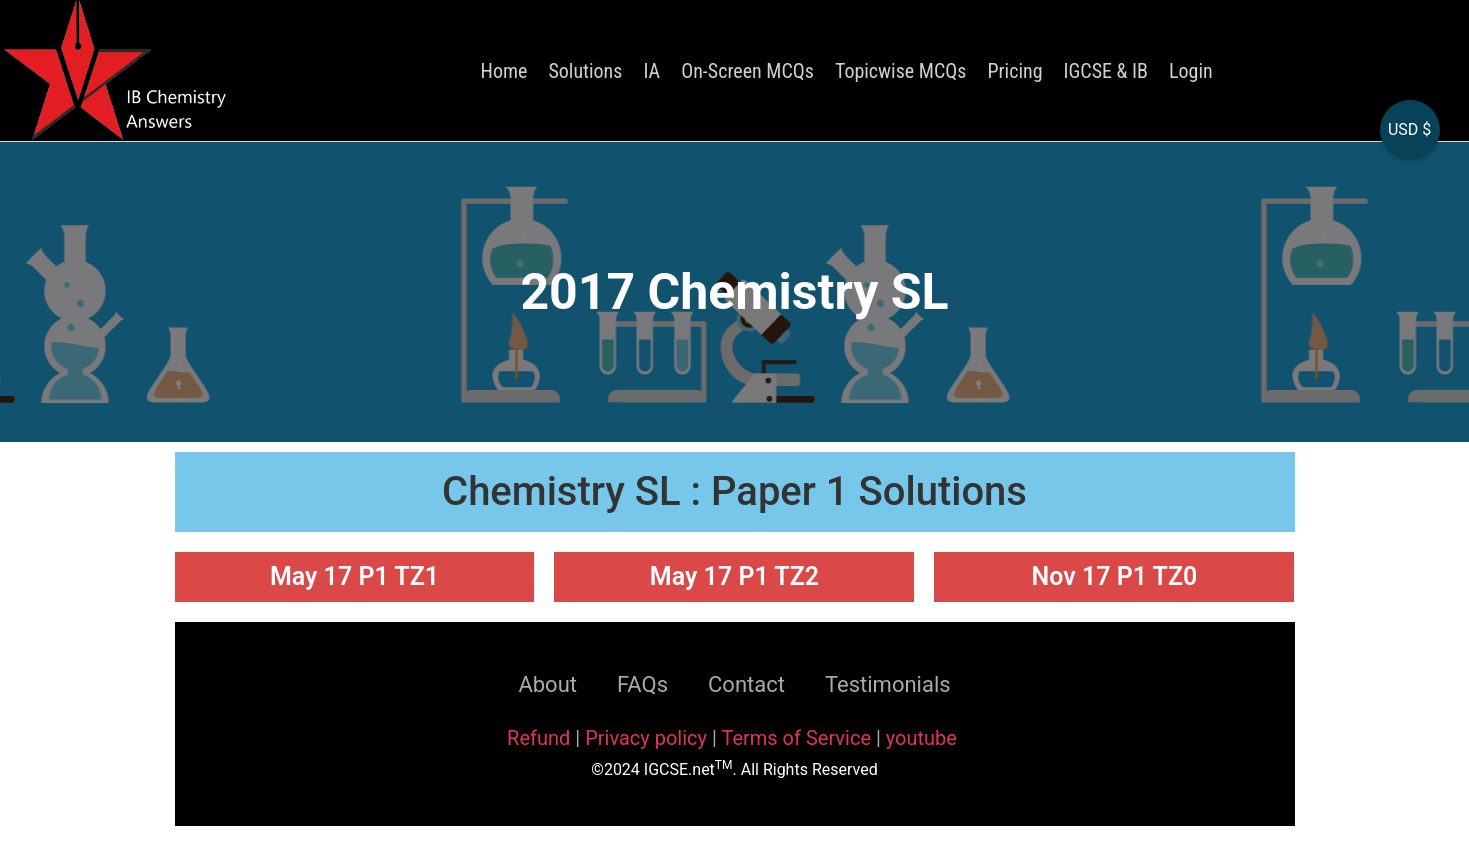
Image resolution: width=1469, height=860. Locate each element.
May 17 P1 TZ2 (734, 576)
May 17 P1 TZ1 (354, 576)
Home (504, 71)
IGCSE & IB (1106, 71)
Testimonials (888, 684)
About (547, 684)
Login (1191, 71)
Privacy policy (646, 738)
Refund (538, 738)
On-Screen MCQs (747, 71)
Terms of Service (798, 738)
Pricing (1014, 71)
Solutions (585, 71)
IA (651, 71)
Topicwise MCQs (900, 71)
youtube (921, 738)
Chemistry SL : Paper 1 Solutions (734, 491)
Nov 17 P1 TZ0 (1115, 576)
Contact (746, 684)
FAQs (642, 684)
